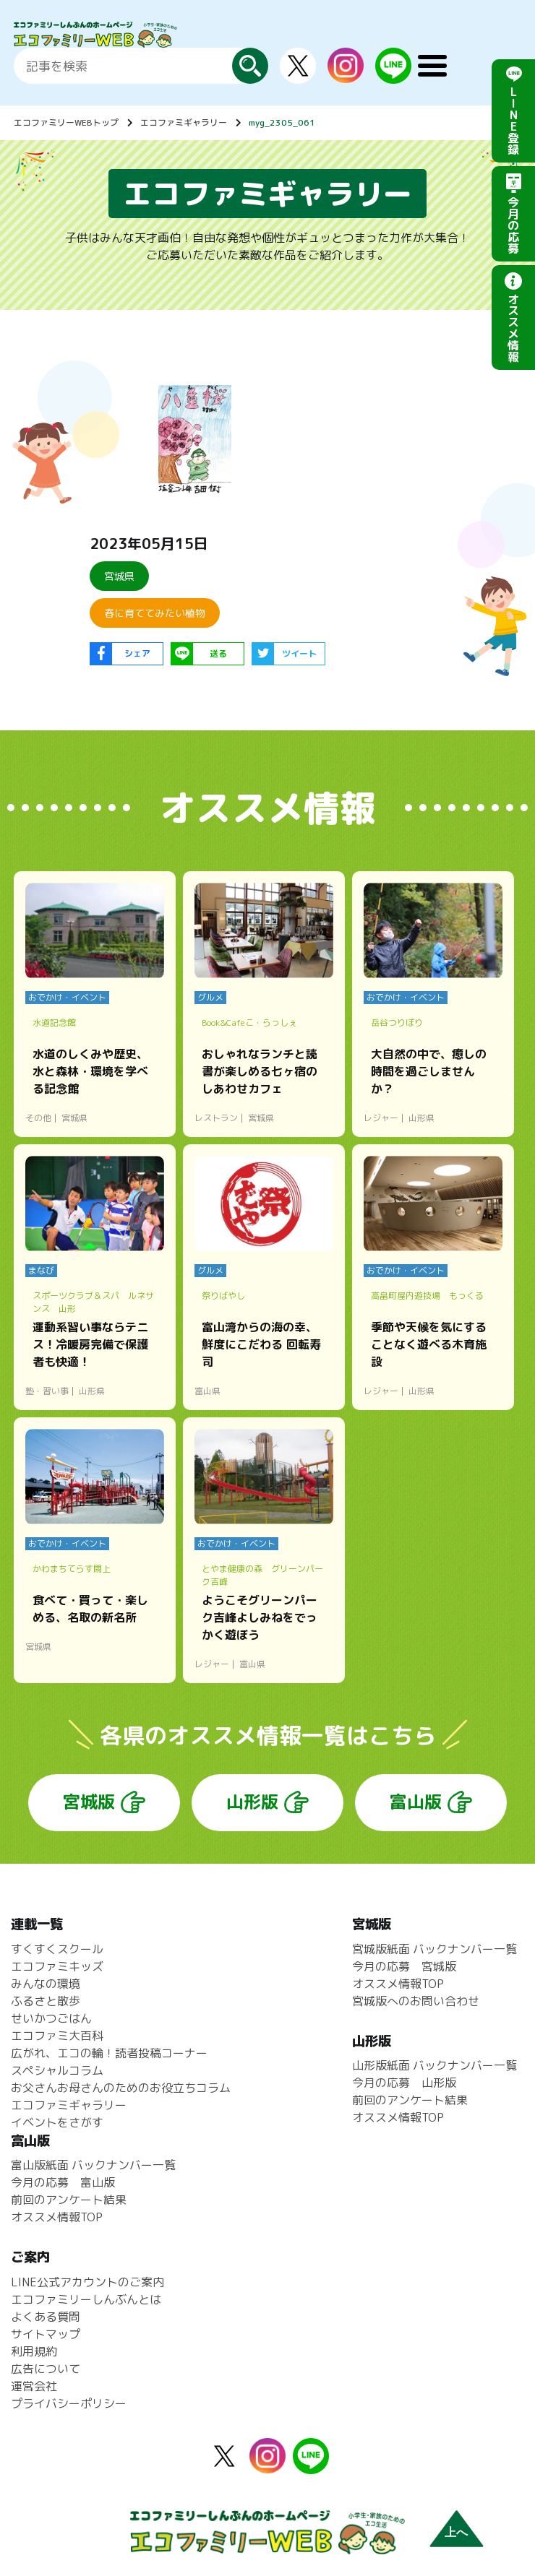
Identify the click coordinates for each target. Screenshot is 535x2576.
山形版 (252, 1801)
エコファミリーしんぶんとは (86, 2299)
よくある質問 (45, 2317)
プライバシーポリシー (69, 2403)
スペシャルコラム (57, 2070)
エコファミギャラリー (183, 122)
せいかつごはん (51, 2018)
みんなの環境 (45, 1984)
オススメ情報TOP (398, 1984)
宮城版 (89, 1801)
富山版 (416, 1801)
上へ (456, 2532)
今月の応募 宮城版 (404, 1966)
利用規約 (34, 2351)
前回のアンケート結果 (410, 2100)
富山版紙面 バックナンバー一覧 (93, 2165)
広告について (45, 2369)
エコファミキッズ (57, 1966)
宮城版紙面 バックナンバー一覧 (434, 1949)
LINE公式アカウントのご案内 (87, 2282)
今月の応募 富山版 (63, 2182)
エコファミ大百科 (57, 2036)
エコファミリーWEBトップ (66, 122)
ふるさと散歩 (45, 2001)
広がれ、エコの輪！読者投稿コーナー (109, 2053)
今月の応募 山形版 (404, 2083)
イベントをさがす (57, 2122)
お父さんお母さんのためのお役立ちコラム (121, 2088)
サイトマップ (45, 2334)
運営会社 (34, 2386)
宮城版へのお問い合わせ (415, 2001)
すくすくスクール (57, 1949)
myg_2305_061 (282, 122)
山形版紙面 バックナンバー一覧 (434, 2065)
